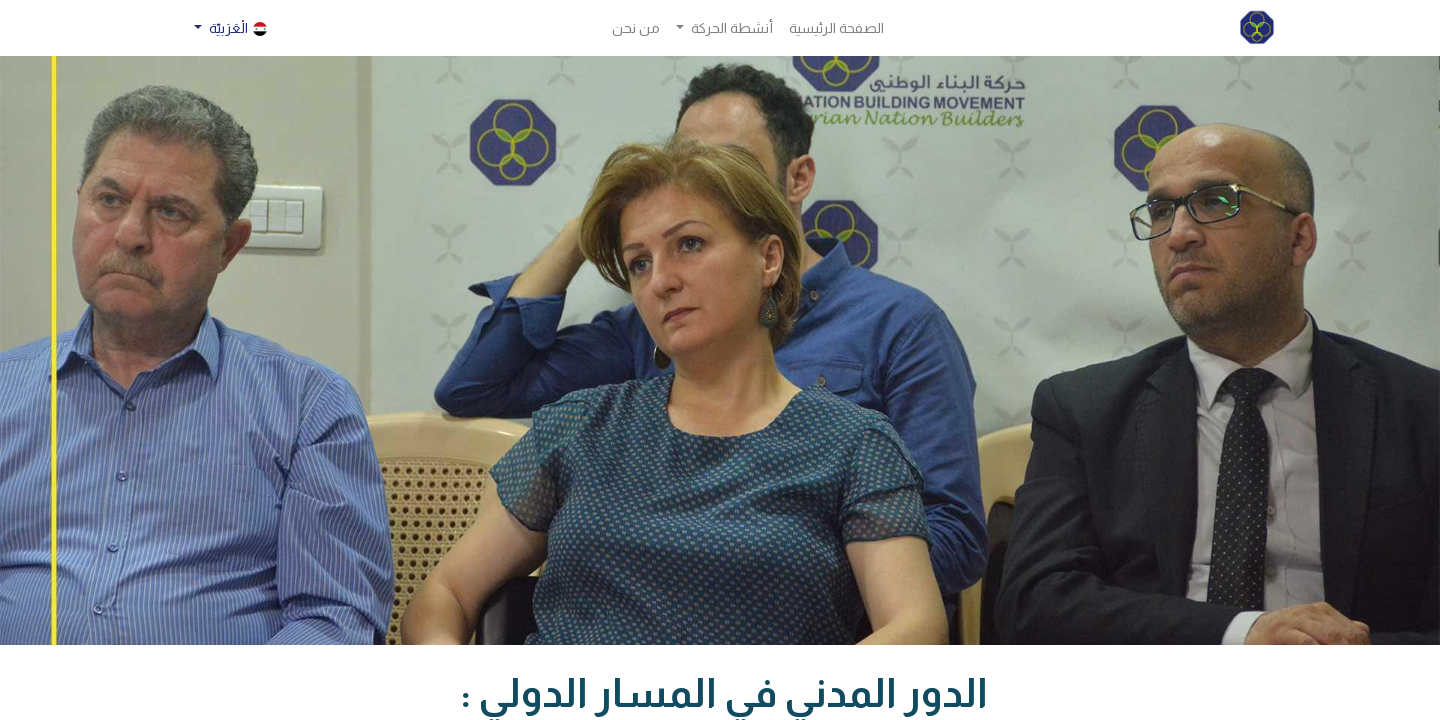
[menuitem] (836, 28)
